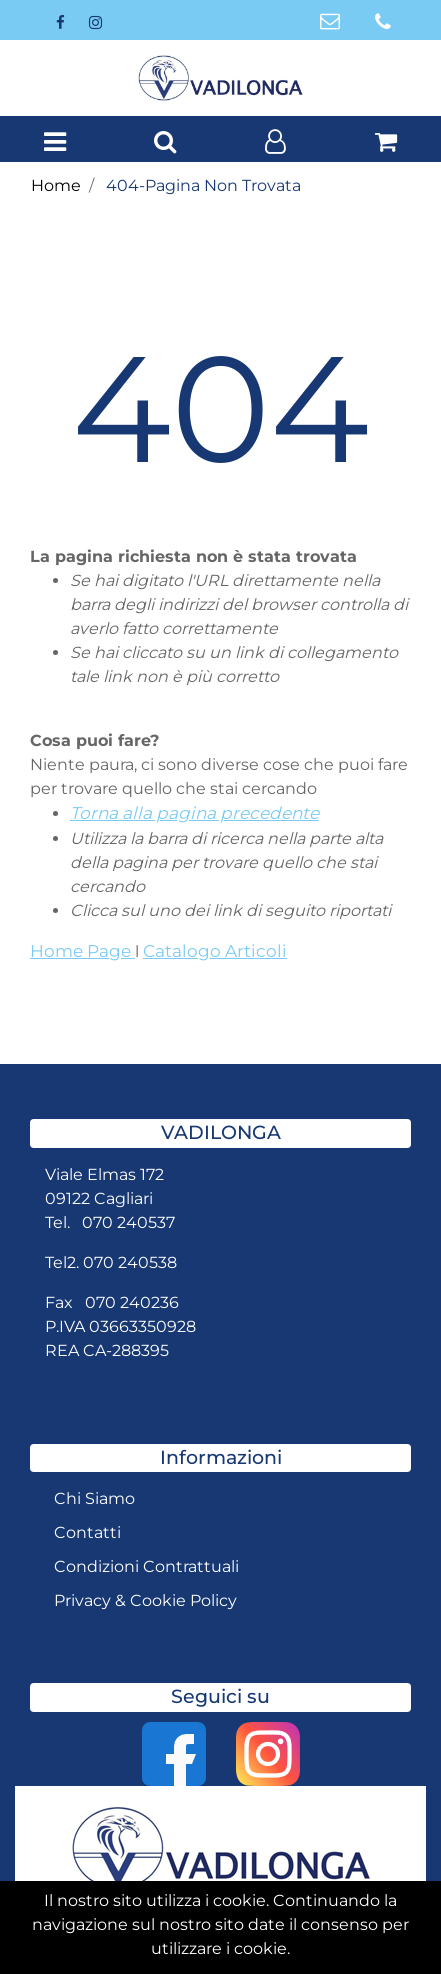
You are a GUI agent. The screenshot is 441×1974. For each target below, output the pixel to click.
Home (56, 185)
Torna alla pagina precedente (194, 813)
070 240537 (128, 1222)
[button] (165, 143)
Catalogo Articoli (215, 951)
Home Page (82, 951)
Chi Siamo (94, 1498)
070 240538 (130, 1262)
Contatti (87, 1532)
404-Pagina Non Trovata (203, 185)
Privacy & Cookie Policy (145, 1600)
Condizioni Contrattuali (146, 1566)
